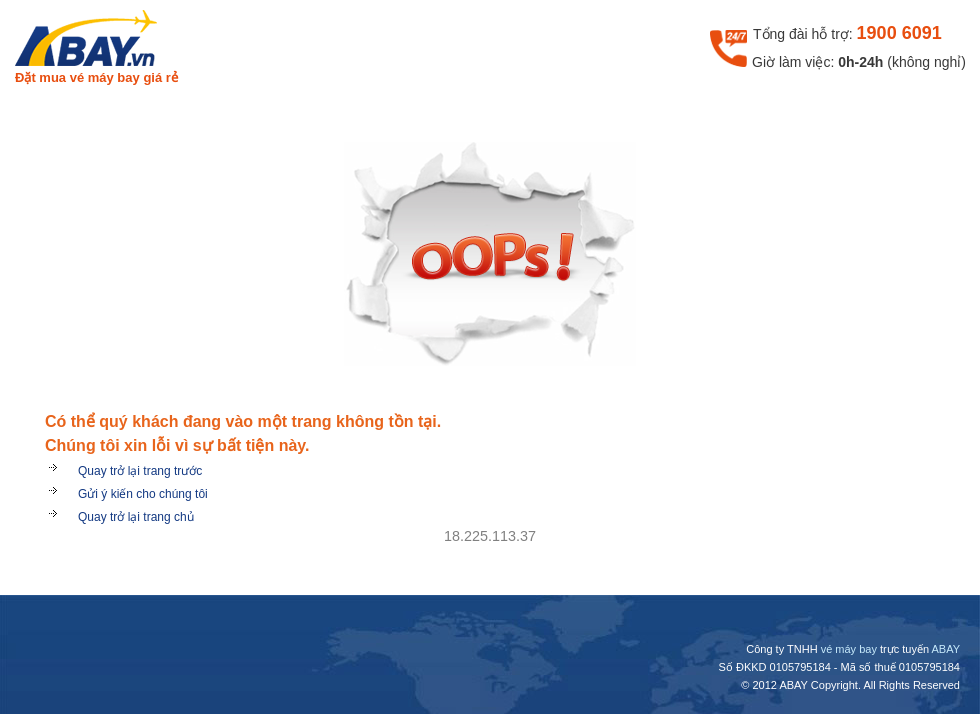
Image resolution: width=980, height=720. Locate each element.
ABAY (945, 649)
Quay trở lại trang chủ (136, 517)
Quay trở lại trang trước (140, 471)
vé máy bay (849, 649)
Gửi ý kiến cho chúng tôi (143, 494)
